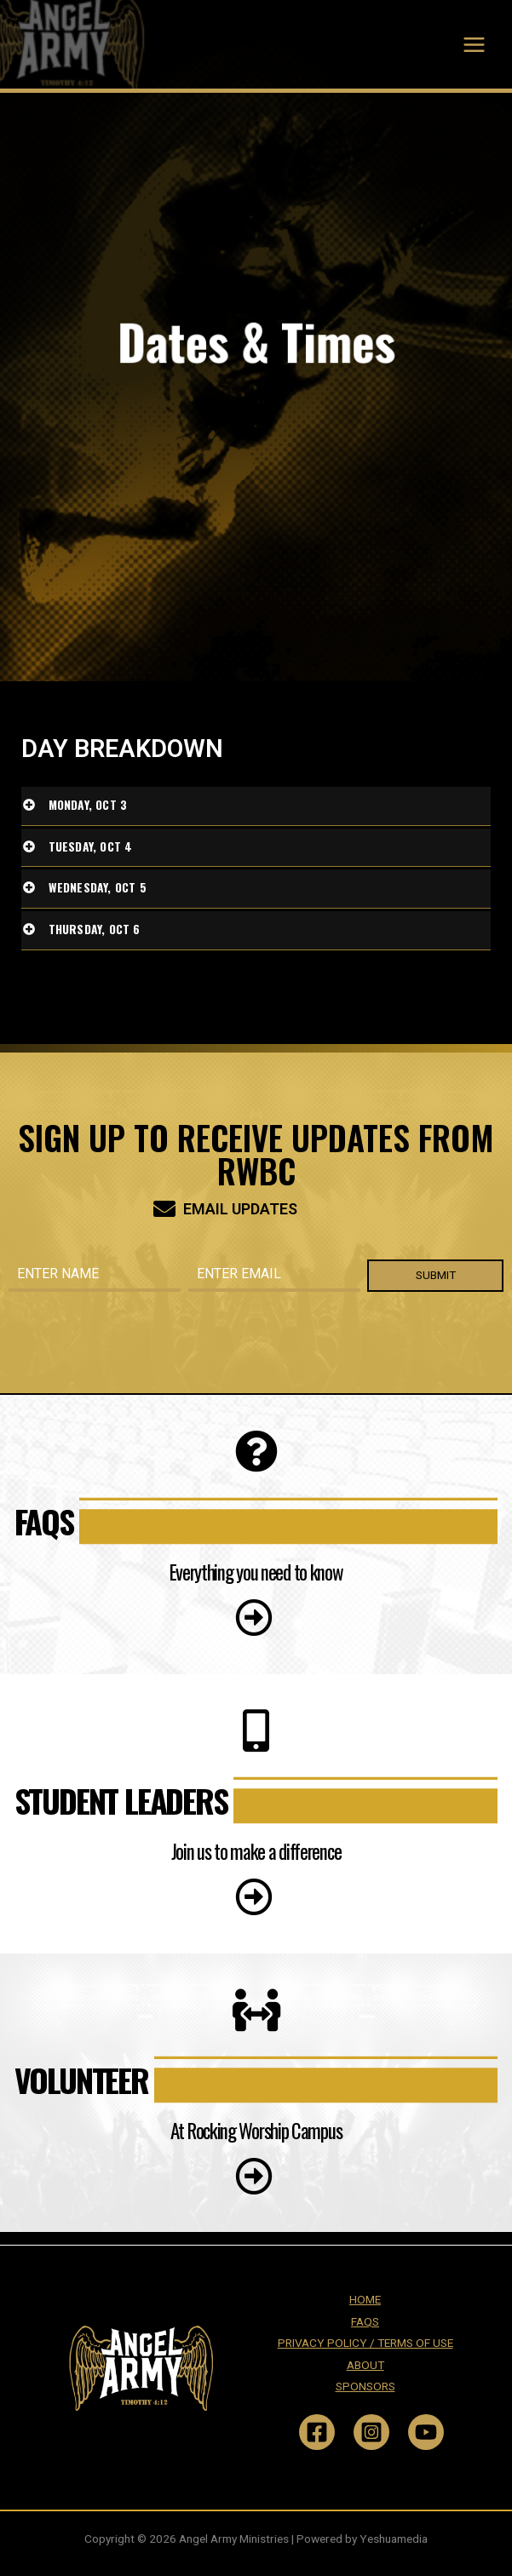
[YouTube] (426, 2432)
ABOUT (365, 2365)
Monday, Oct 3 (88, 804)
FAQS (365, 2321)
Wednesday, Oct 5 (98, 887)
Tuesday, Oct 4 (91, 846)
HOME (365, 2299)
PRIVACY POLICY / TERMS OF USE (365, 2342)
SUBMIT (436, 1275)
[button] (256, 1610)
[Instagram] (371, 2432)
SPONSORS (365, 2386)
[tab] (256, 806)
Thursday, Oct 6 (95, 929)
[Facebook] (317, 2432)
